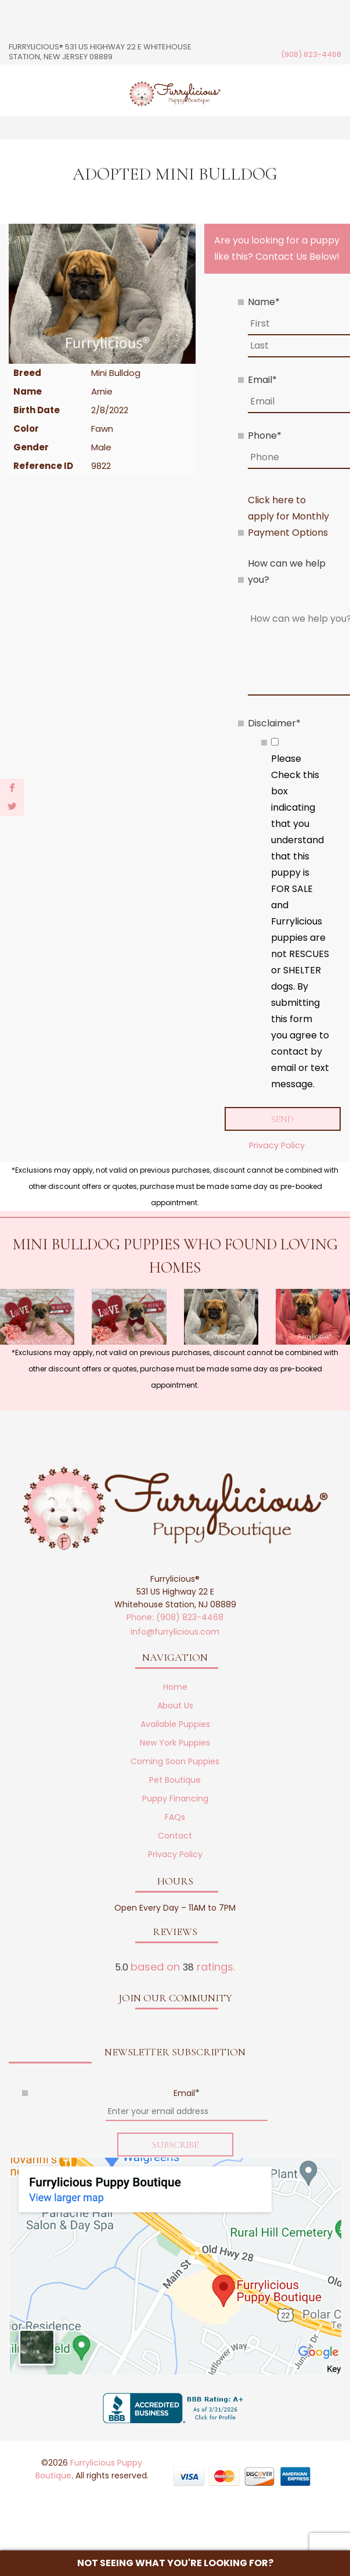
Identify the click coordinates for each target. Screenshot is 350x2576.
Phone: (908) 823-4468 (175, 1617)
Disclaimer (274, 723)
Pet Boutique (175, 1780)
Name (264, 302)
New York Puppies (175, 1743)
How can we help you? (287, 571)
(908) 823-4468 (311, 54)
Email (262, 379)
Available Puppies (175, 1724)
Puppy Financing (175, 1798)
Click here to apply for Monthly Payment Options (288, 516)
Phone (265, 435)
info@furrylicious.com (175, 1632)
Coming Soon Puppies (175, 1761)
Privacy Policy (277, 1145)
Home (175, 1687)
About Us (175, 1705)
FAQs (175, 1817)
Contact (175, 1835)
